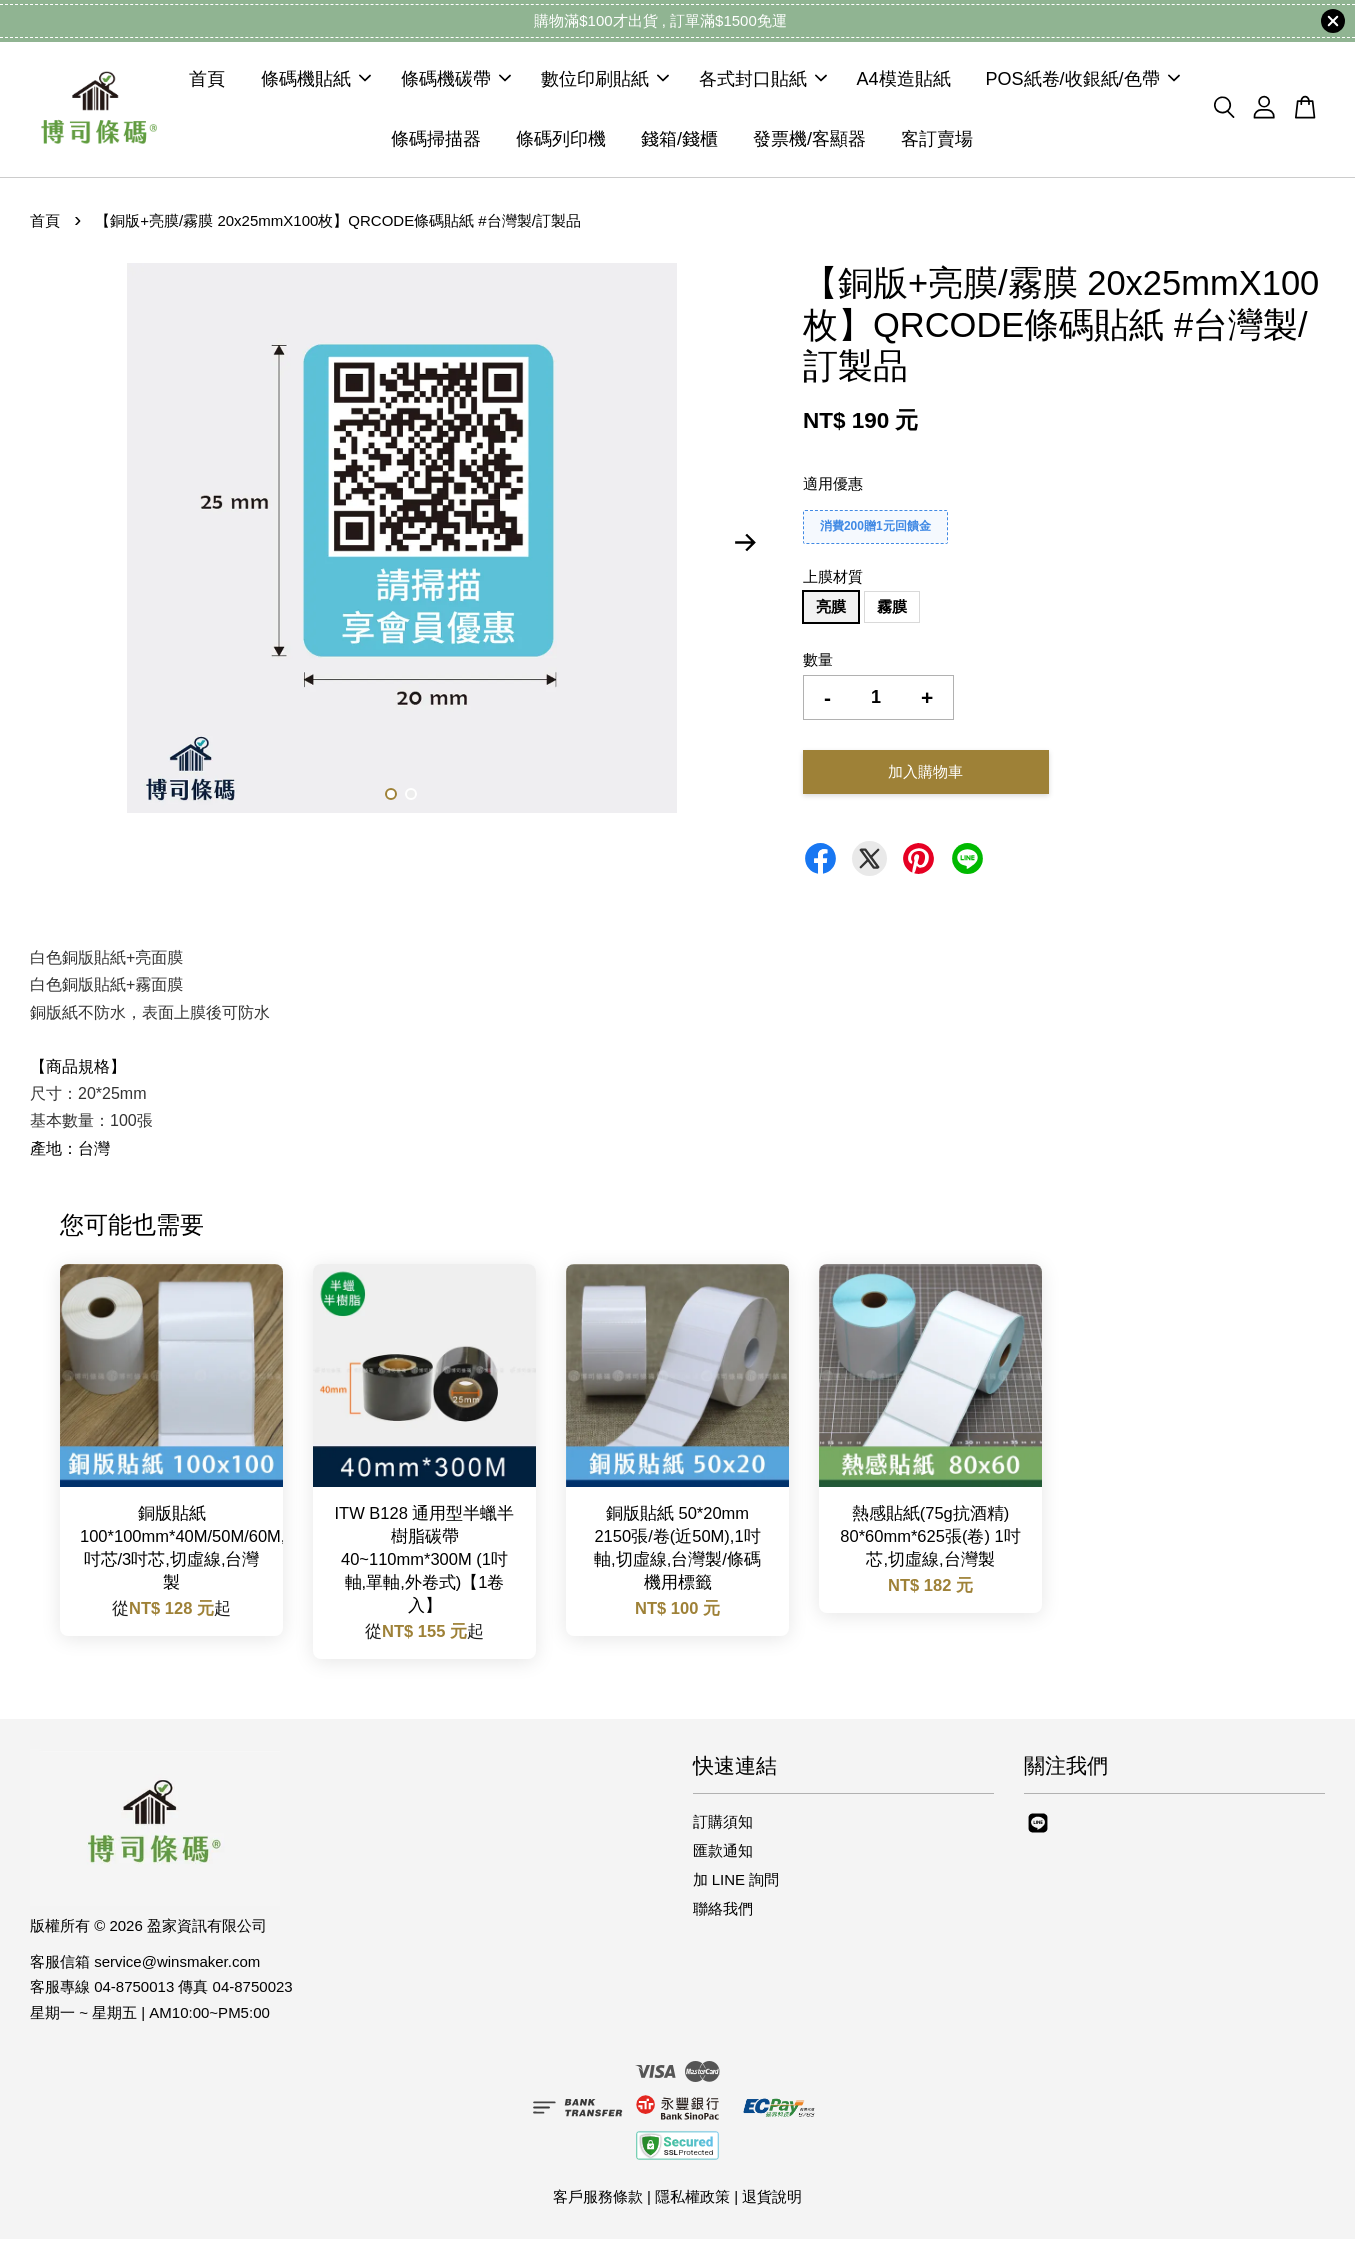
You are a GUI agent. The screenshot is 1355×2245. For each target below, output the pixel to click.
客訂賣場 (937, 142)
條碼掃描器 (436, 142)
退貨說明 (772, 2201)
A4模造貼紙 (904, 82)
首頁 (207, 82)
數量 (818, 665)
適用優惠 (833, 489)
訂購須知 (723, 1827)
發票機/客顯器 (809, 142)
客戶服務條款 (598, 2201)
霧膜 (892, 612)
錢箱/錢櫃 (679, 142)
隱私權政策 (692, 2201)
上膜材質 (833, 582)
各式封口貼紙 (763, 82)
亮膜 (831, 612)
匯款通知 (723, 1856)
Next (746, 548)
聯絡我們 (723, 1914)
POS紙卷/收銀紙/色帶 (1083, 82)
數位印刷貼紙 (605, 82)
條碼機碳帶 (456, 82)
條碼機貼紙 (316, 82)
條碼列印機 (561, 142)
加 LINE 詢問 (736, 1885)
